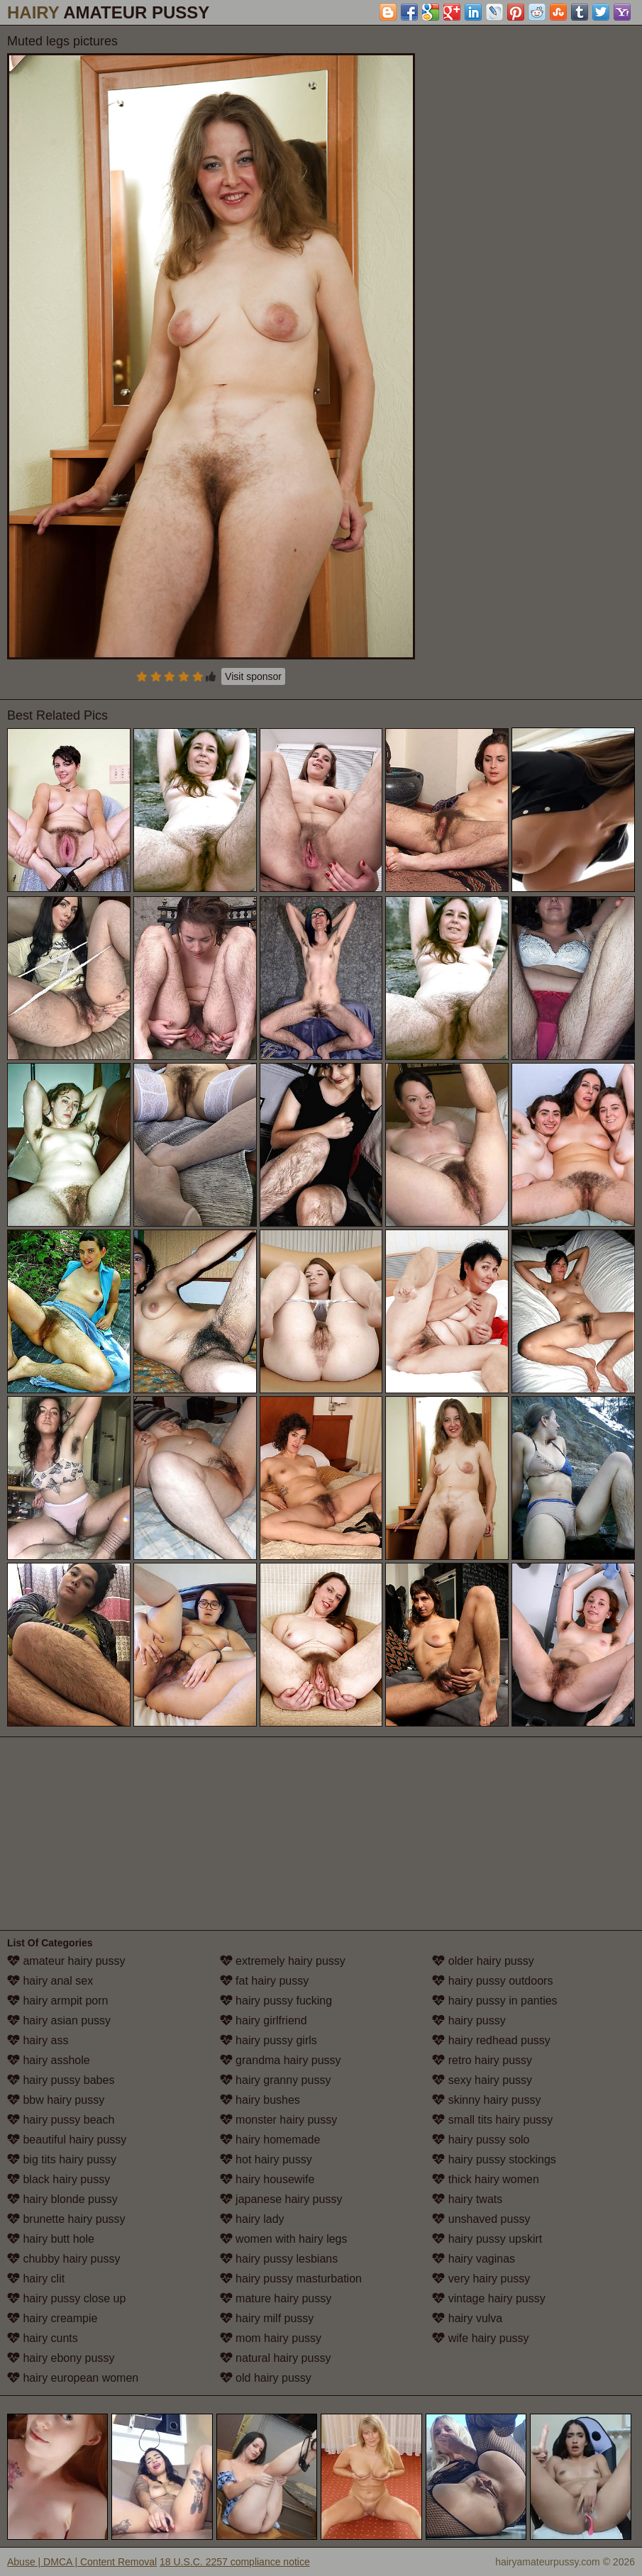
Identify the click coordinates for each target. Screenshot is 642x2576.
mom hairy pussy (270, 2338)
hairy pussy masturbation (291, 2279)
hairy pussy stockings (494, 2159)
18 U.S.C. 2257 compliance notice (235, 2561)
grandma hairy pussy (280, 2060)
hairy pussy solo (480, 2140)
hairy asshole (48, 2060)
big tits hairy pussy (61, 2159)
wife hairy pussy (480, 2338)
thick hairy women (485, 2179)
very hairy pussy (481, 2279)
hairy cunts (42, 2338)
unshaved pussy (481, 2219)
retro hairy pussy (482, 2060)
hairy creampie (52, 2318)
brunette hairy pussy (66, 2219)
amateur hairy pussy (66, 1961)
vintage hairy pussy (488, 2298)
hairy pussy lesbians (279, 2259)
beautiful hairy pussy (66, 2140)
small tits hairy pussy (492, 2120)
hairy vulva (467, 2318)
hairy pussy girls (268, 2040)
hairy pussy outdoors (492, 1981)
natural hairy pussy (275, 2358)
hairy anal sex (50, 1981)
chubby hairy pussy (63, 2259)
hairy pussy (468, 2020)
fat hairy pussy (264, 1981)
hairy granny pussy (275, 2080)
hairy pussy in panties (494, 2001)
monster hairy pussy (279, 2120)
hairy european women (72, 2378)
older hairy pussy (482, 1961)
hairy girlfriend (263, 2020)
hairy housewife (267, 2179)
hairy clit (36, 2279)
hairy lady (252, 2219)
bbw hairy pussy (55, 2100)
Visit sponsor (253, 676)
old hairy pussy (265, 2378)
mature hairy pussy (276, 2298)
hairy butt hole (50, 2239)
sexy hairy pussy (482, 2080)
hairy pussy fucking (276, 2001)
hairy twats (467, 2199)
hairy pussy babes (60, 2080)
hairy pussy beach (60, 2120)
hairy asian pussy (59, 2020)
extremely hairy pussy (282, 1961)
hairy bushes (260, 2100)
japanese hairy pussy (281, 2199)
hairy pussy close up (66, 2298)
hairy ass (37, 2040)
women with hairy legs (284, 2239)
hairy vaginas (473, 2259)
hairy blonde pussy (62, 2199)
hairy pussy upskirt (487, 2239)
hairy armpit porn (58, 2001)
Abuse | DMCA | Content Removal (82, 2561)
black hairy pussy (58, 2179)
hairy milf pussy (267, 2318)
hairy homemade (270, 2140)
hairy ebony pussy (60, 2358)
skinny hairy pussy (486, 2100)
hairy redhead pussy (491, 2040)
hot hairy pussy (266, 2159)
